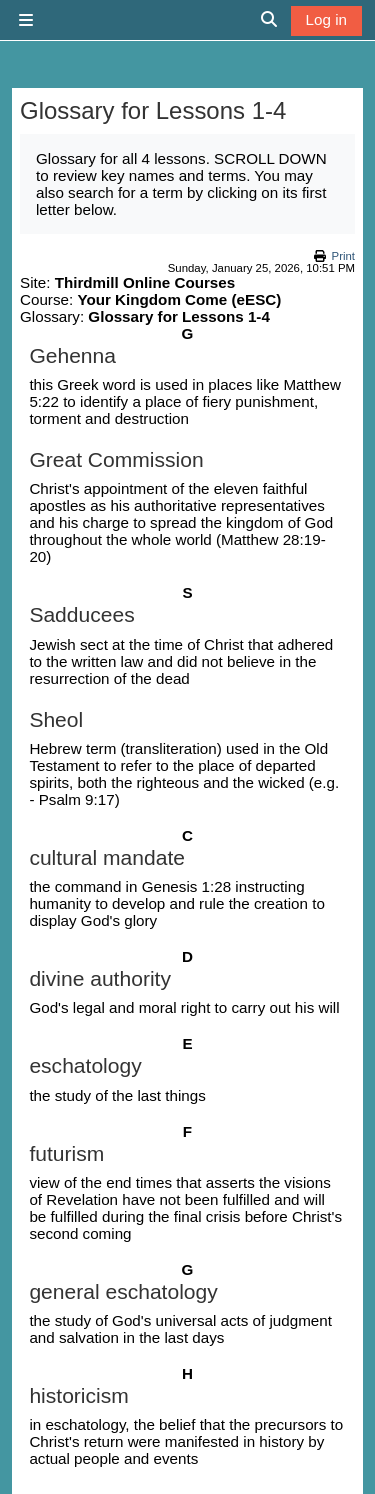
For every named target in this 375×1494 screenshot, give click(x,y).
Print (343, 256)
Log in (326, 19)
